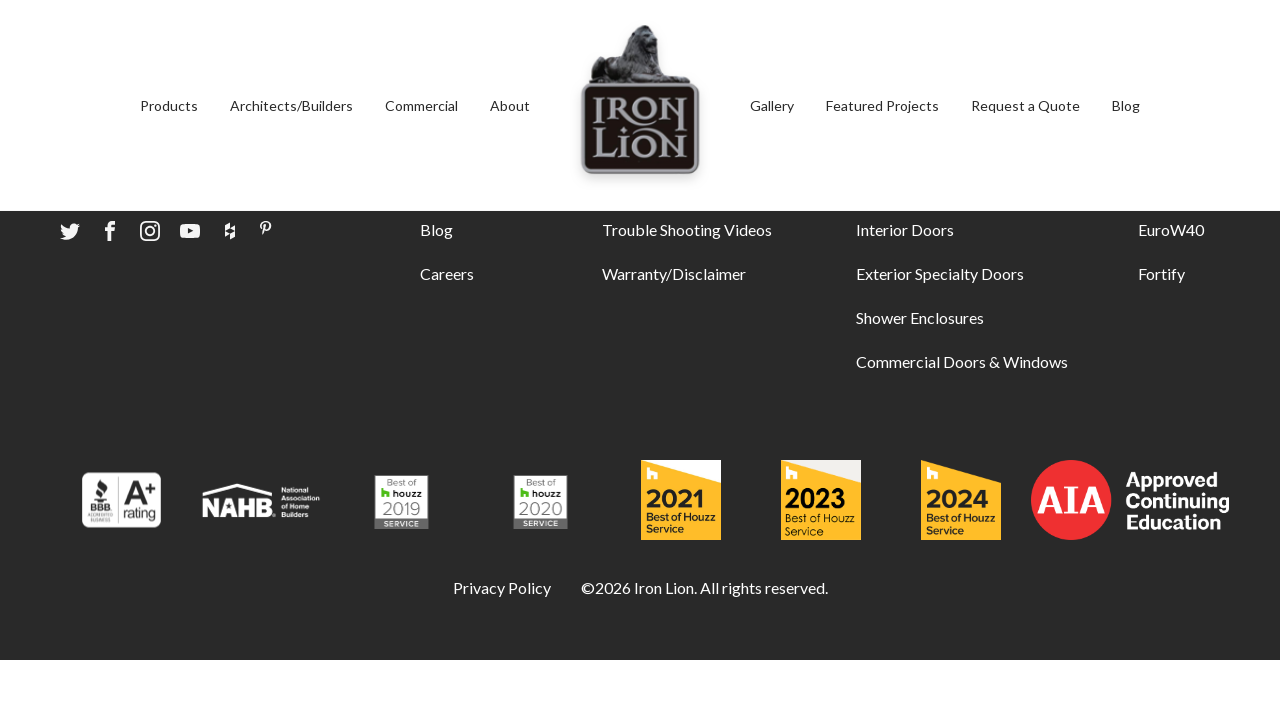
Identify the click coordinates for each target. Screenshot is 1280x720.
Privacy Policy (502, 587)
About (510, 105)
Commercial (421, 105)
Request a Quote (1025, 105)
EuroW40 (1171, 229)
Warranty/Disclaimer (674, 273)
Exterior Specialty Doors (940, 273)
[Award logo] (121, 503)
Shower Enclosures (920, 317)
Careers (447, 273)
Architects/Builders (291, 105)
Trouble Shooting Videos (687, 229)
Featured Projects (882, 105)
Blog (1126, 105)
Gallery (772, 105)
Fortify (1161, 273)
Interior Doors (905, 229)
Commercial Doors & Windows (962, 361)
